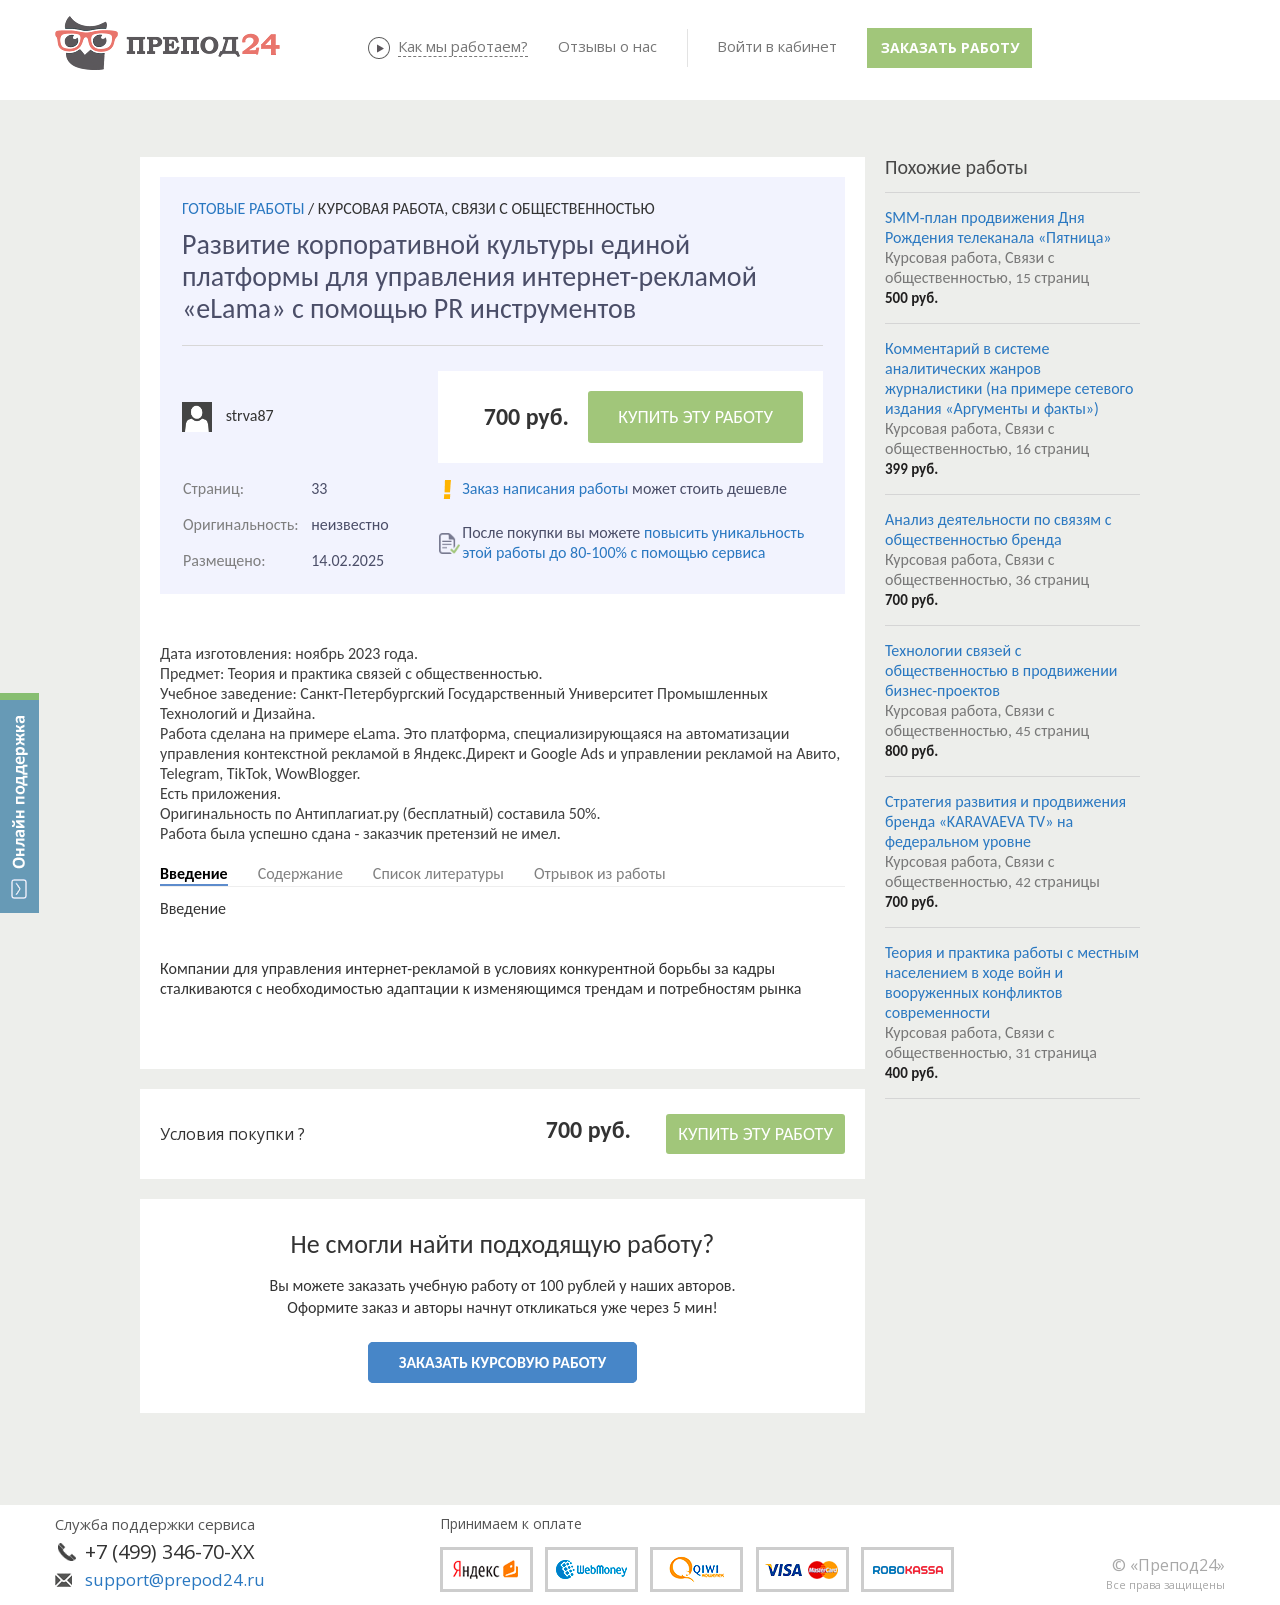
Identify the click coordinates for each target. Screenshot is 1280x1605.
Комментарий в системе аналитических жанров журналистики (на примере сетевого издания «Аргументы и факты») (1009, 378)
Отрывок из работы (600, 873)
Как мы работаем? (463, 46)
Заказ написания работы (545, 488)
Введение (194, 873)
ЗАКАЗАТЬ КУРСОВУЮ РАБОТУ (502, 1362)
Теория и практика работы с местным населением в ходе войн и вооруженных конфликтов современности (1012, 982)
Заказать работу (950, 47)
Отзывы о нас (607, 46)
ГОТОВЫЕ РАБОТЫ (243, 208)
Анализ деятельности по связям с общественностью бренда (998, 529)
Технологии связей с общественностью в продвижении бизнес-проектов (1001, 670)
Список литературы (438, 873)
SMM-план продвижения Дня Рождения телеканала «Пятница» (998, 227)
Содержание (300, 873)
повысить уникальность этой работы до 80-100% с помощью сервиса (633, 542)
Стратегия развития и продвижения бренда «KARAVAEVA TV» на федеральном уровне (1005, 821)
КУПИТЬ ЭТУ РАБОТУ (695, 417)
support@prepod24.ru (175, 1579)
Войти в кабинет (777, 46)
